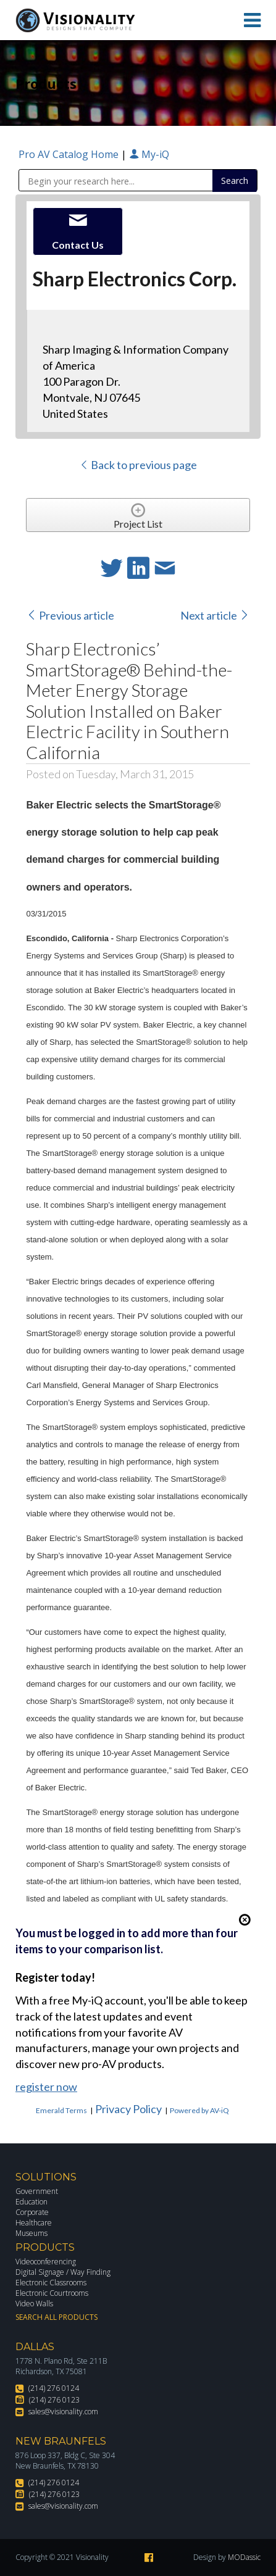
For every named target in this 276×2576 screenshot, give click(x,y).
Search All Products (56, 2317)
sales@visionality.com (63, 2411)
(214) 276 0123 (54, 2400)
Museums (31, 2233)
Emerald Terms (61, 2110)
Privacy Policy (128, 2109)
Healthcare (33, 2222)
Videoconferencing (45, 2261)
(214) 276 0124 (53, 2388)
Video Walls (34, 2303)
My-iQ (149, 154)
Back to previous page (138, 465)
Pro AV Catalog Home (70, 154)
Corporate (32, 2212)
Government (36, 2191)
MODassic (244, 2557)
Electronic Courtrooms (51, 2293)
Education (31, 2201)
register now (46, 2086)
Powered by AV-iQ (199, 2110)
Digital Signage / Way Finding (63, 2272)
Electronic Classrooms (50, 2282)
